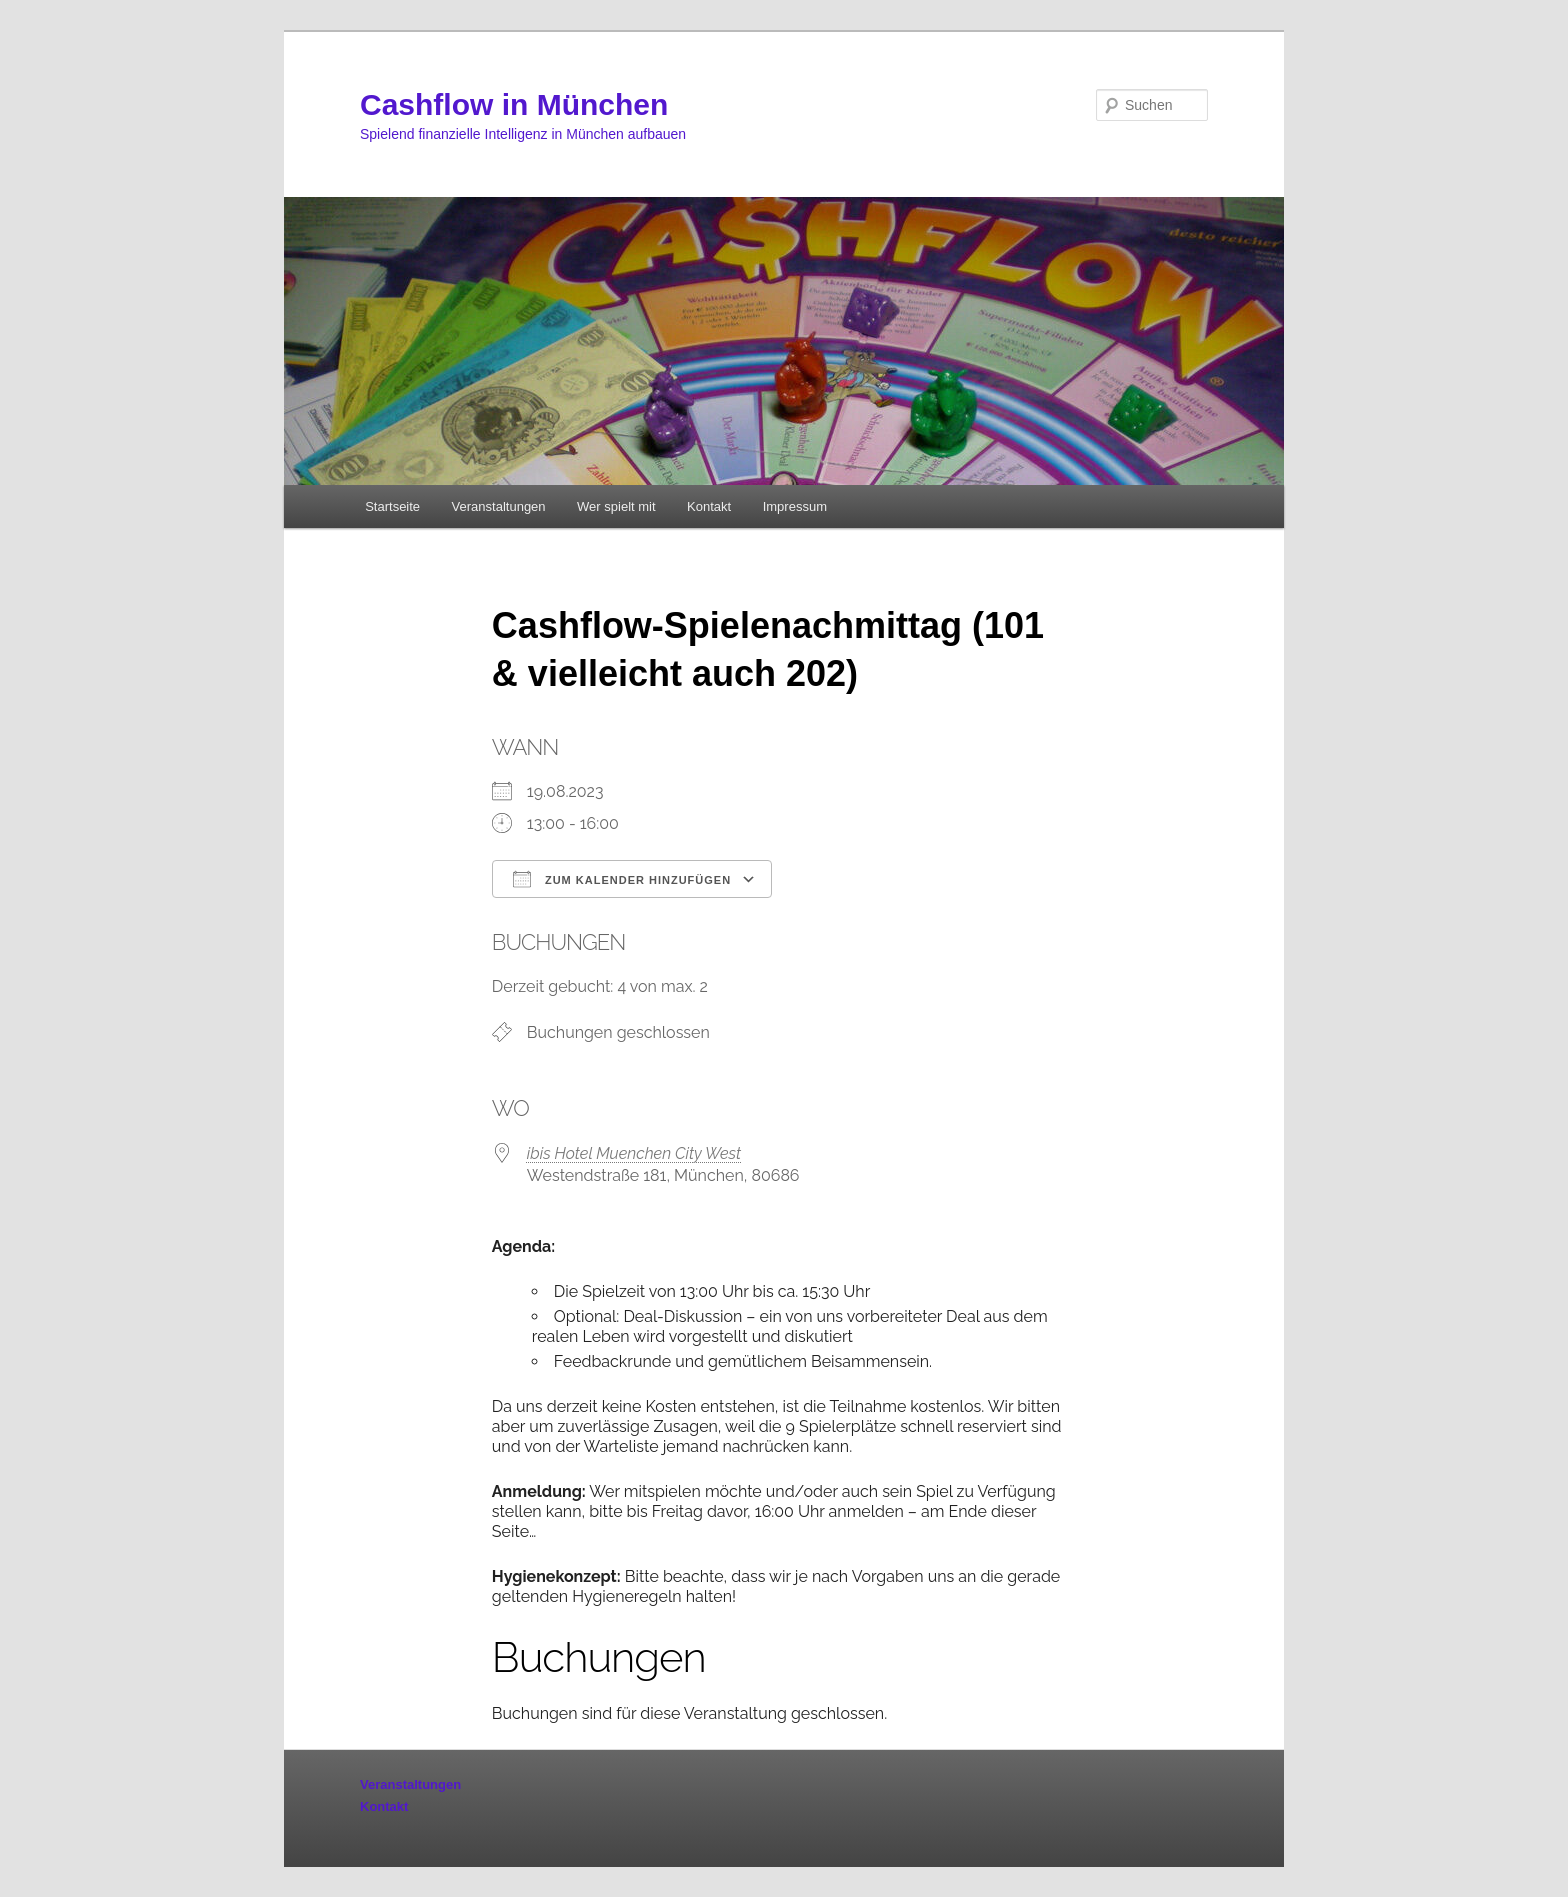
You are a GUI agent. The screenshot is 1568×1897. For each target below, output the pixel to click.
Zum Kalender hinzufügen (622, 879)
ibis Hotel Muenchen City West (634, 1153)
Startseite (392, 506)
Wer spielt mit (616, 506)
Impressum (795, 506)
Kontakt (709, 506)
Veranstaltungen (499, 506)
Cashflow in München (514, 104)
